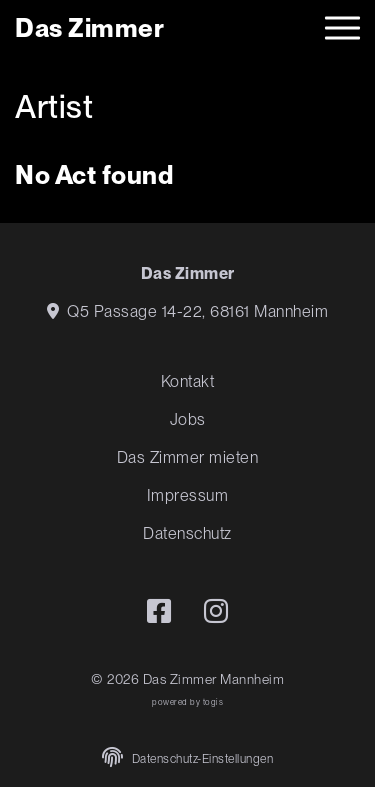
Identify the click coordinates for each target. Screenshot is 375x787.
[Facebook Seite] (159, 611)
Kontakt (188, 381)
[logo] (89, 27)
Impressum (188, 495)
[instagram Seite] (216, 611)
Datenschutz (187, 533)
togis (213, 702)
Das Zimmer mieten (188, 457)
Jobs (188, 419)
